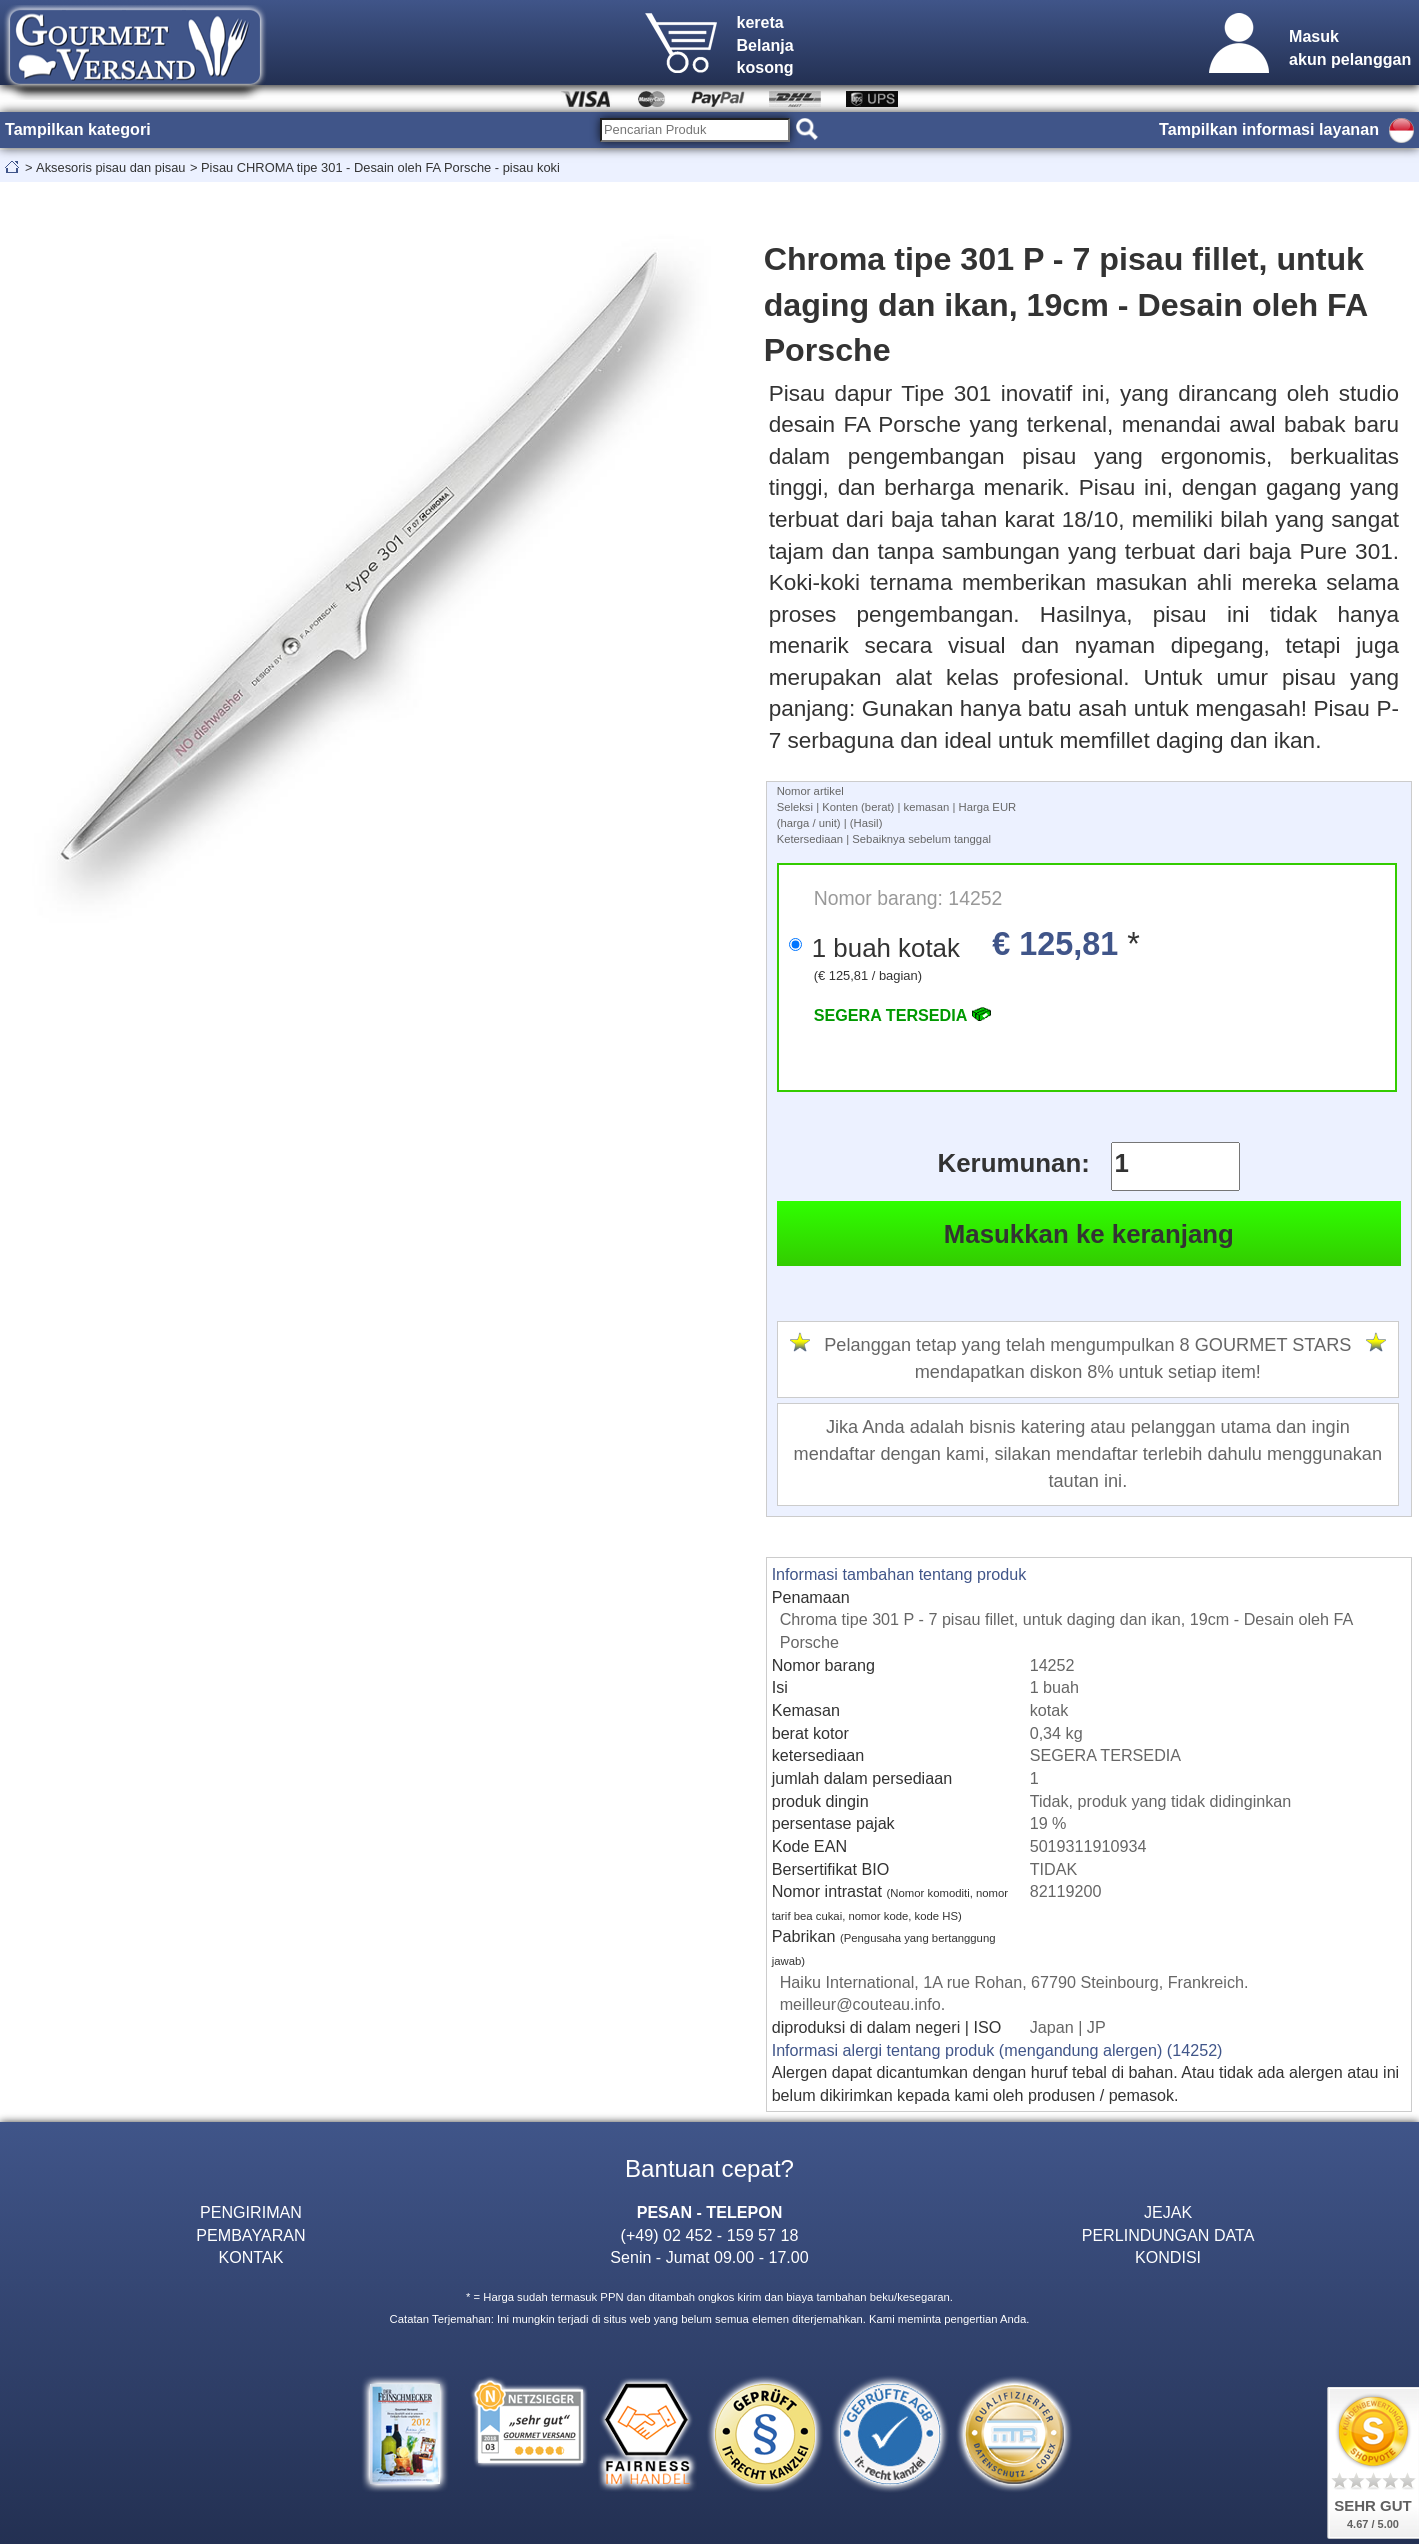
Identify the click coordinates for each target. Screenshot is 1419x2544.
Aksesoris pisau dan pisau (110, 167)
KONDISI (1168, 2257)
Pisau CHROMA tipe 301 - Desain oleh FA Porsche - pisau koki (380, 167)
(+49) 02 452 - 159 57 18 (710, 2235)
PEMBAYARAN (250, 2235)
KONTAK (250, 2257)
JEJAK (1168, 2212)
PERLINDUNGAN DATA (1168, 2235)
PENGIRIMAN (251, 2212)
